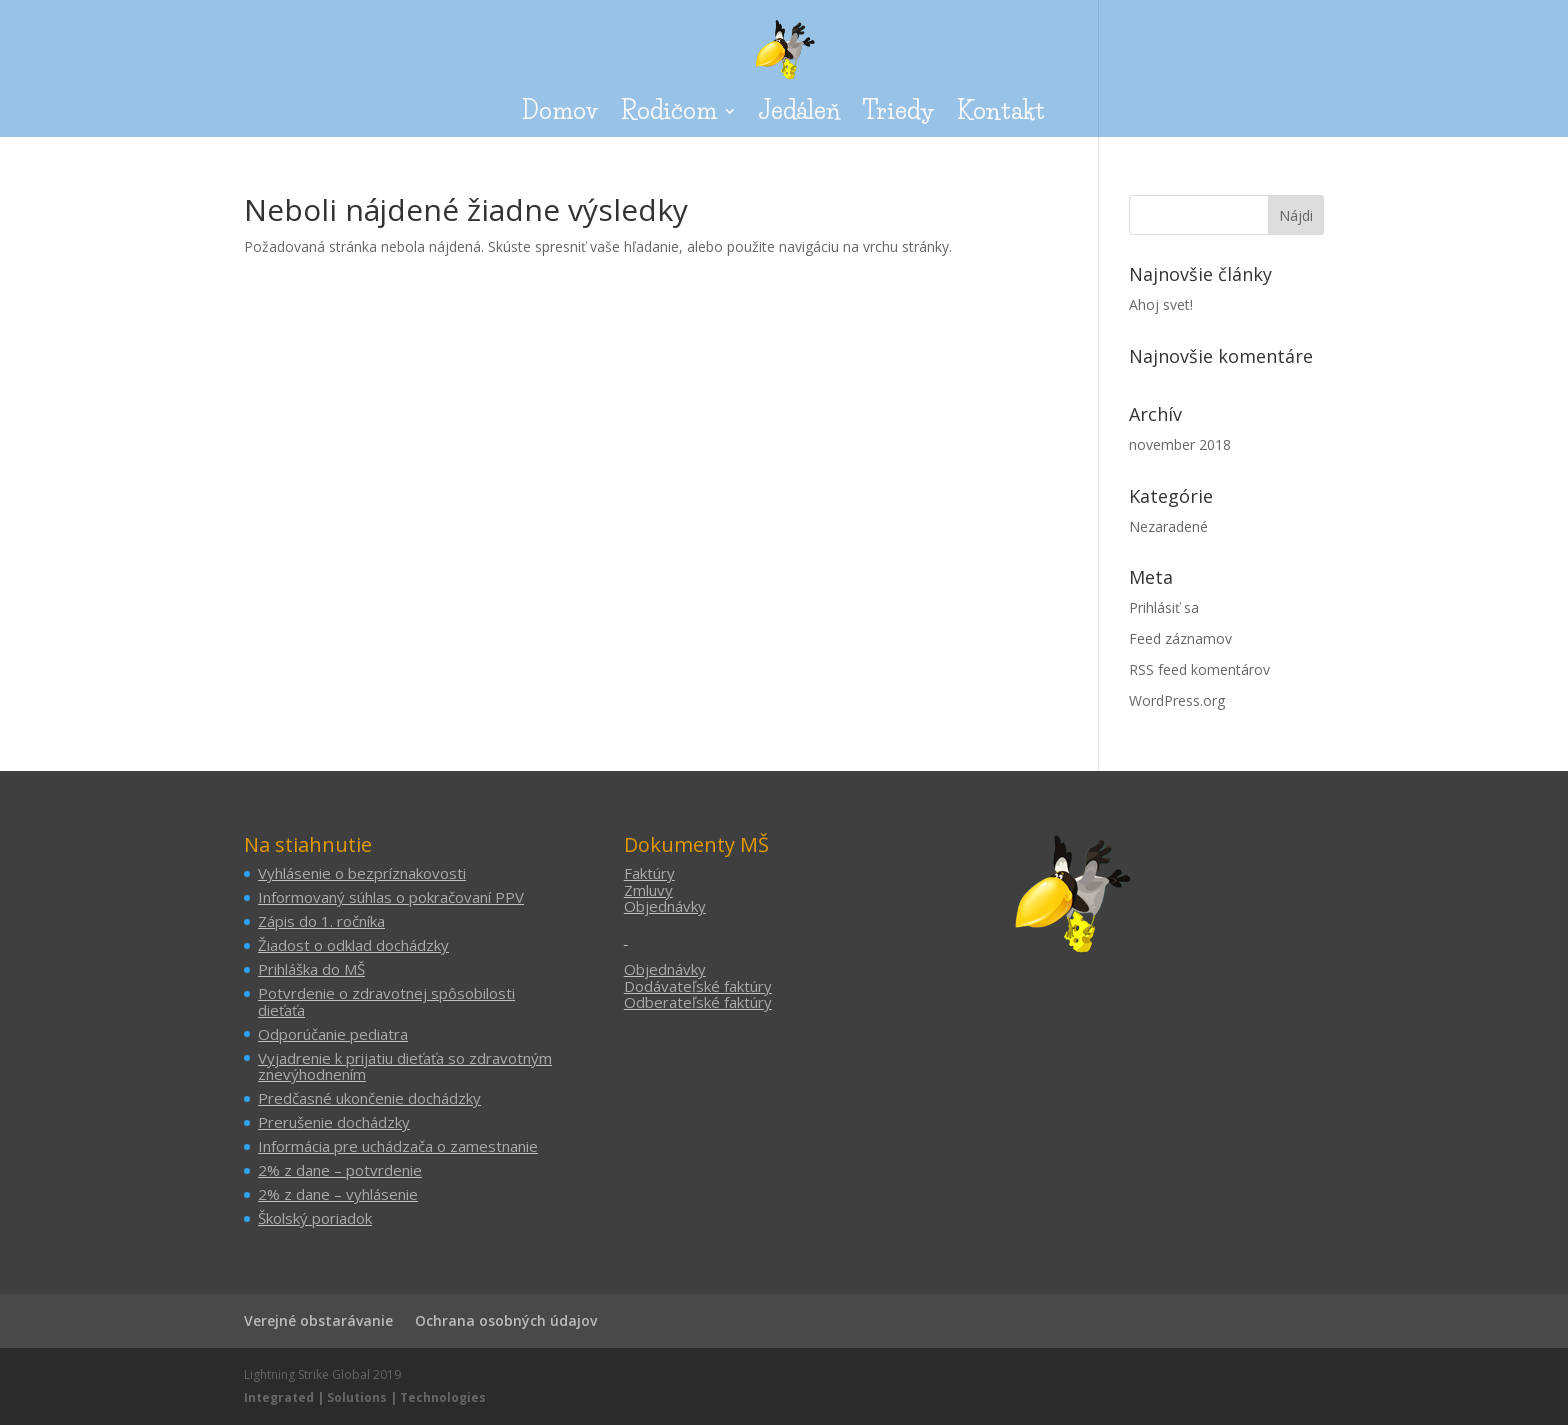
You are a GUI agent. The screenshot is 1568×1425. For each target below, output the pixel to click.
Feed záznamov (1180, 638)
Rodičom (668, 114)
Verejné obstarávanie (318, 1320)
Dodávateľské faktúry (698, 986)
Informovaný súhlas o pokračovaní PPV (391, 897)
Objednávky (665, 906)
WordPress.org (1177, 700)
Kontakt (1001, 114)
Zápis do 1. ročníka (321, 921)
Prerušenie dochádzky (334, 1122)
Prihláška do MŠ (311, 969)
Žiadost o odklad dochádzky (353, 945)
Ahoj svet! (1161, 304)
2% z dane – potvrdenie (340, 1170)
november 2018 (1180, 444)
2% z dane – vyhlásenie (338, 1194)
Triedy (898, 114)
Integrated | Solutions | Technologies (365, 1397)
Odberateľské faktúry (698, 1002)
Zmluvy (648, 890)
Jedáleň (799, 114)
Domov (560, 114)
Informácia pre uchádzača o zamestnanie (398, 1146)
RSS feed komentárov (1199, 669)
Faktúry (649, 873)
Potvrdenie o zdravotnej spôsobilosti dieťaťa (386, 1001)
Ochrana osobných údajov (506, 1320)
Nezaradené (1168, 526)
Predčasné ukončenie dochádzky (369, 1098)
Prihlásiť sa (1164, 607)
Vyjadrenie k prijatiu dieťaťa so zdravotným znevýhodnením (405, 1066)
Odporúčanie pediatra (333, 1034)
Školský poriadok (315, 1218)
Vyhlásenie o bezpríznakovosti (362, 873)
